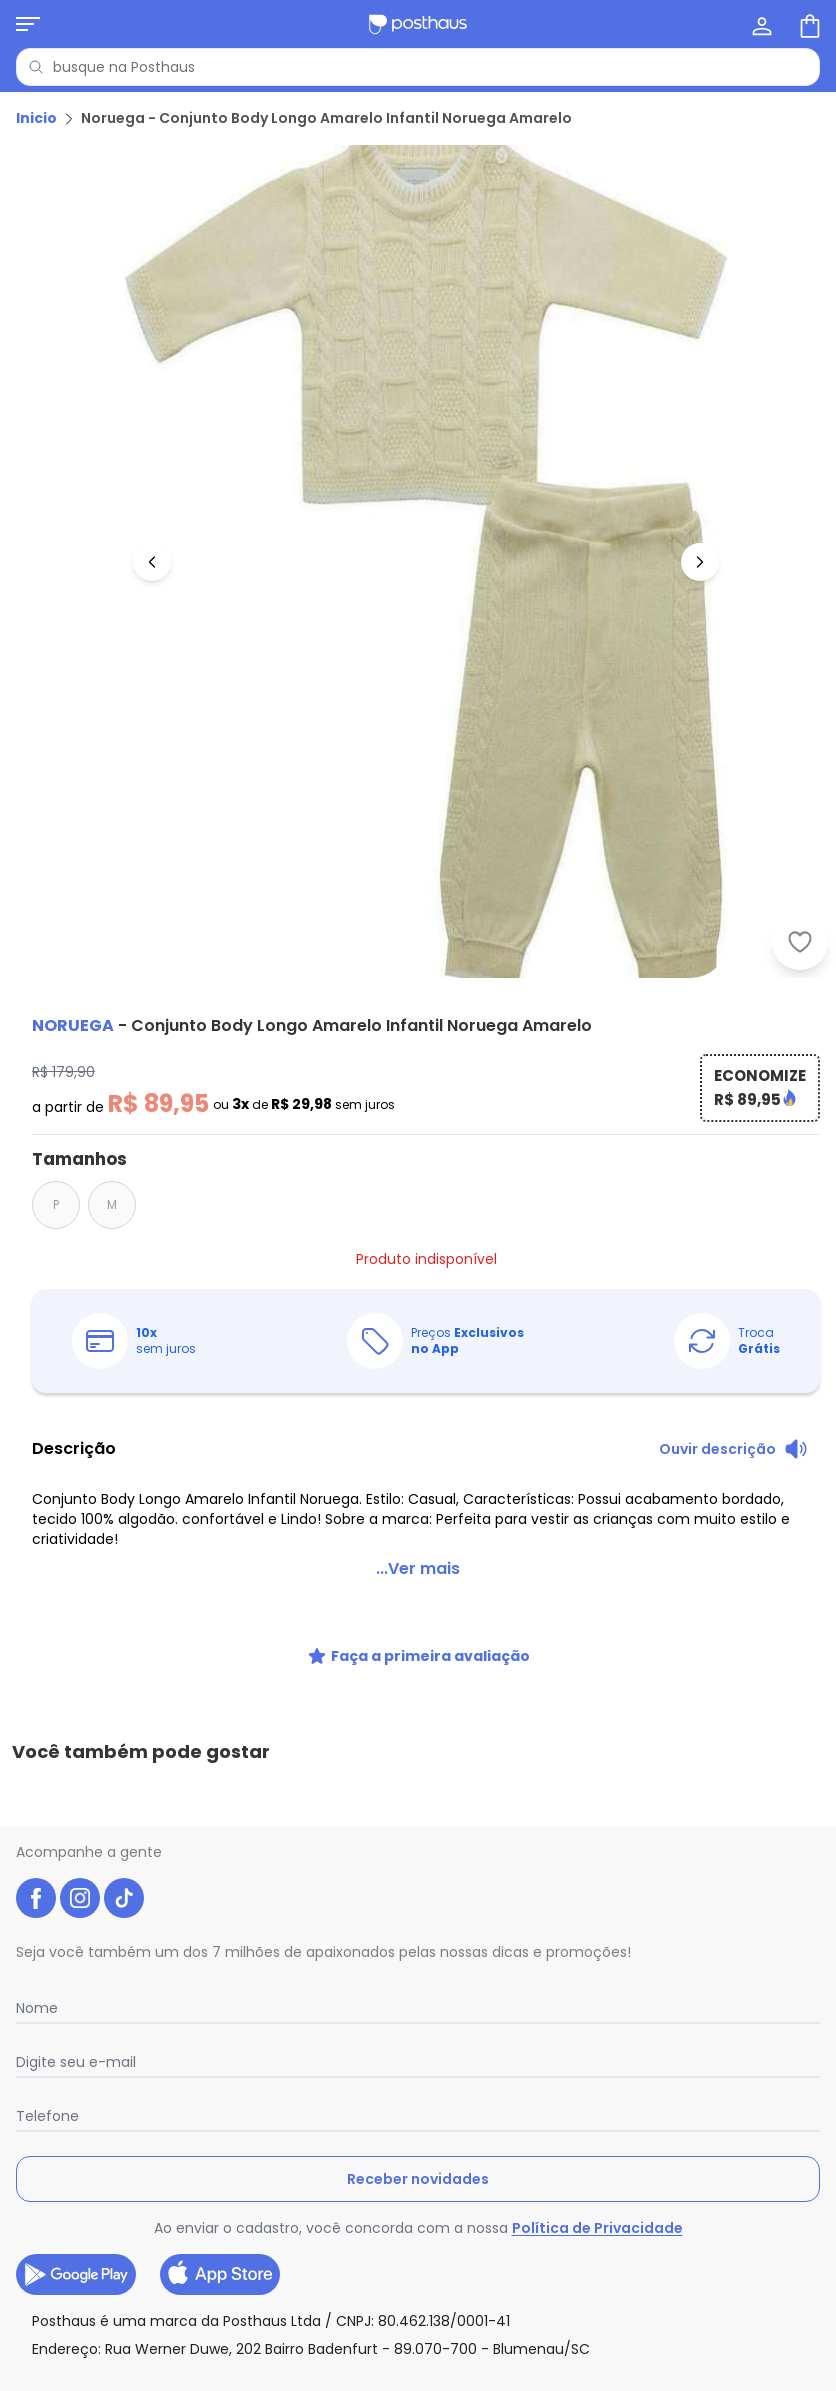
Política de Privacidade (597, 2228)
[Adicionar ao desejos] (800, 942)
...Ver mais (418, 1568)
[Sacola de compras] (808, 24)
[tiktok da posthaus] (124, 1898)
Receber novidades (418, 2179)
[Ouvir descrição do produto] (733, 1449)
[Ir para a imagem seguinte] (700, 562)
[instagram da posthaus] (80, 1898)
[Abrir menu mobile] (28, 24)
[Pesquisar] (36, 67)
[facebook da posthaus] (36, 1898)
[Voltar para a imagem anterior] (152, 562)
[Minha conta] (760, 24)
